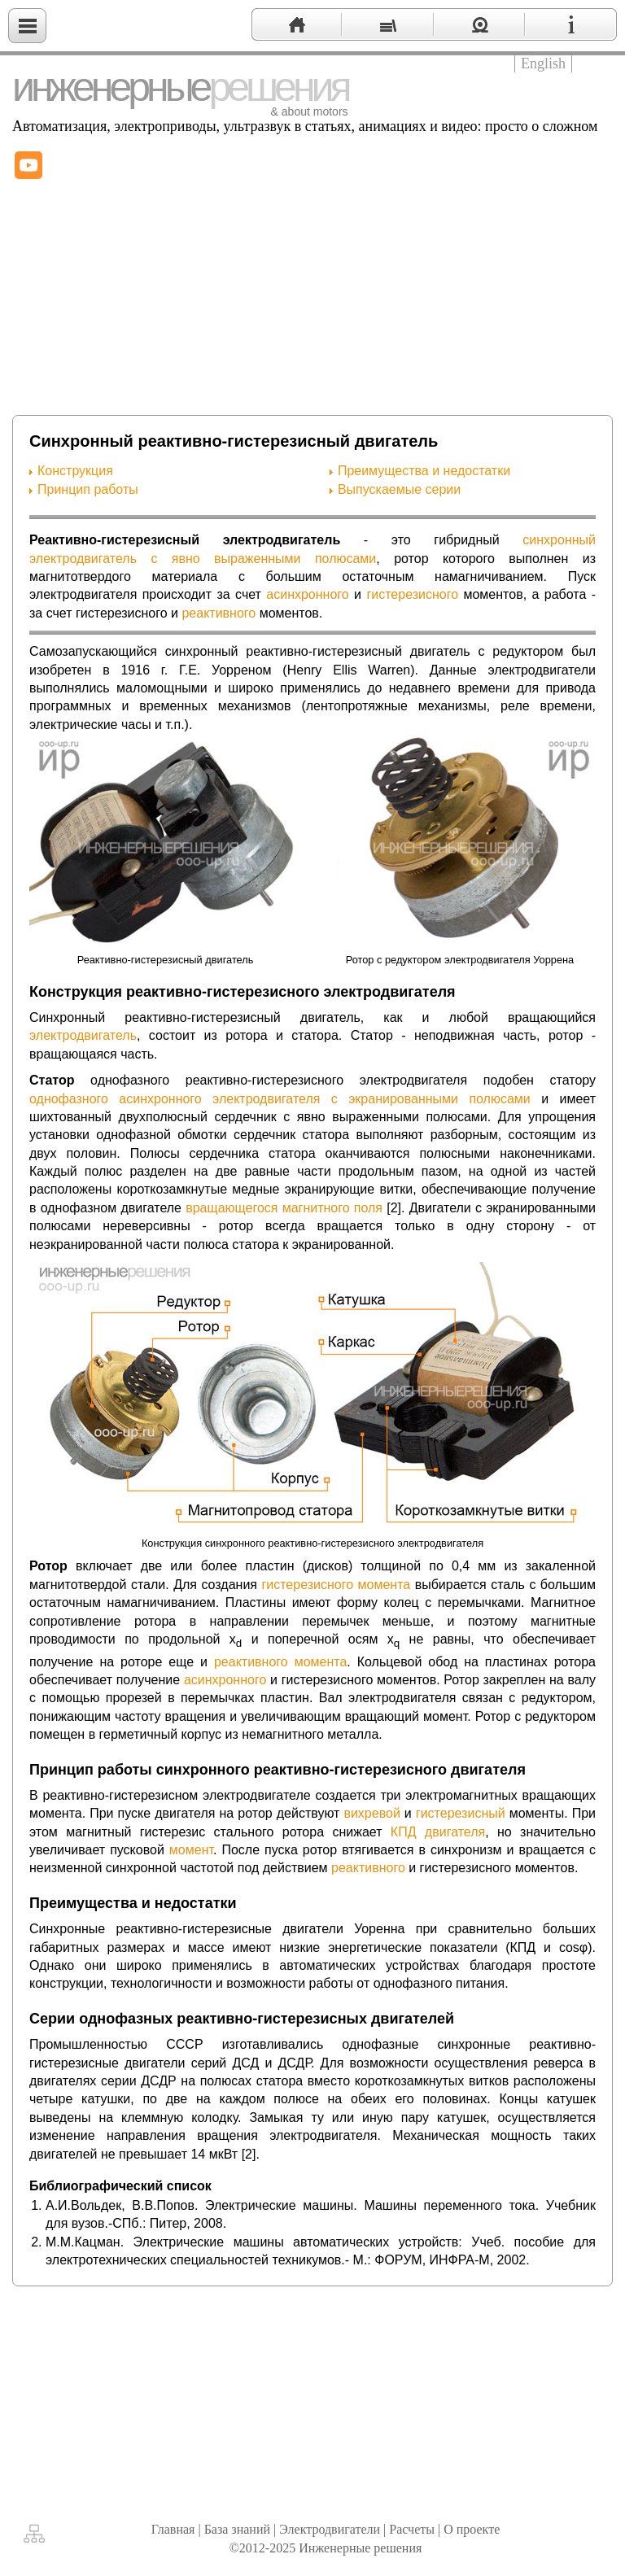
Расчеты (412, 2529)
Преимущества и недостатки (424, 471)
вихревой (371, 1813)
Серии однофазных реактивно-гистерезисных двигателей (241, 2019)
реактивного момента (280, 1662)
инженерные (180, 87)
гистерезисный (460, 1813)
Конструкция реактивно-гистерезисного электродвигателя (242, 992)
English (543, 63)
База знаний (237, 2529)
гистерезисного (412, 594)
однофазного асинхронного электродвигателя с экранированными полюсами (280, 1099)
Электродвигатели (329, 2529)
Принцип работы (87, 489)
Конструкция (75, 471)
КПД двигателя (438, 1832)
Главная (173, 2529)
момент (191, 1850)
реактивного (218, 613)
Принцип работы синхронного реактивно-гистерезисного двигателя (277, 1770)
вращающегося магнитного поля (284, 1208)
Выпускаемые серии (399, 489)
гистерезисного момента (335, 1584)
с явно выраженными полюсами (263, 558)
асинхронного (307, 594)
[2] (394, 1208)
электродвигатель (83, 1035)
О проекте (472, 2529)
